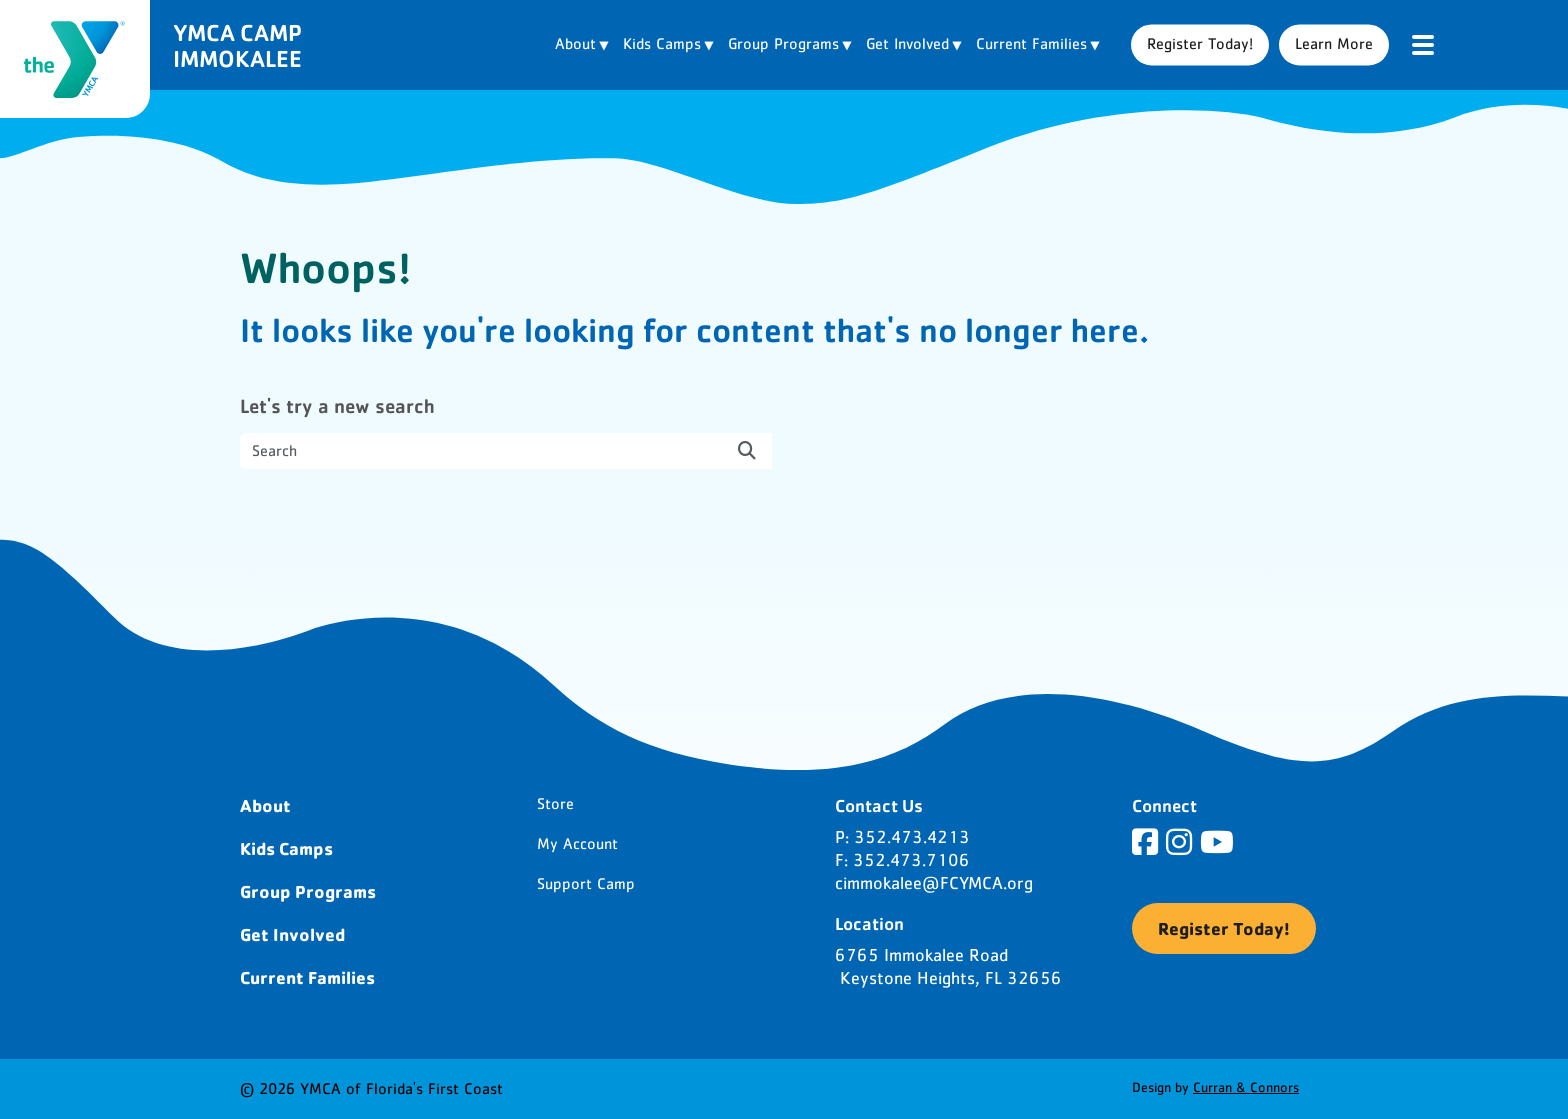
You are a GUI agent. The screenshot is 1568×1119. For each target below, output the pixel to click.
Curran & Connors (1246, 1088)
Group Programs (308, 891)
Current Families (307, 977)
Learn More (1334, 44)
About (265, 805)
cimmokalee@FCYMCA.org (934, 884)
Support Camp (586, 884)
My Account (577, 844)
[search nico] (506, 451)
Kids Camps (286, 848)
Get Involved (292, 934)
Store (555, 804)
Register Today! (1200, 44)
